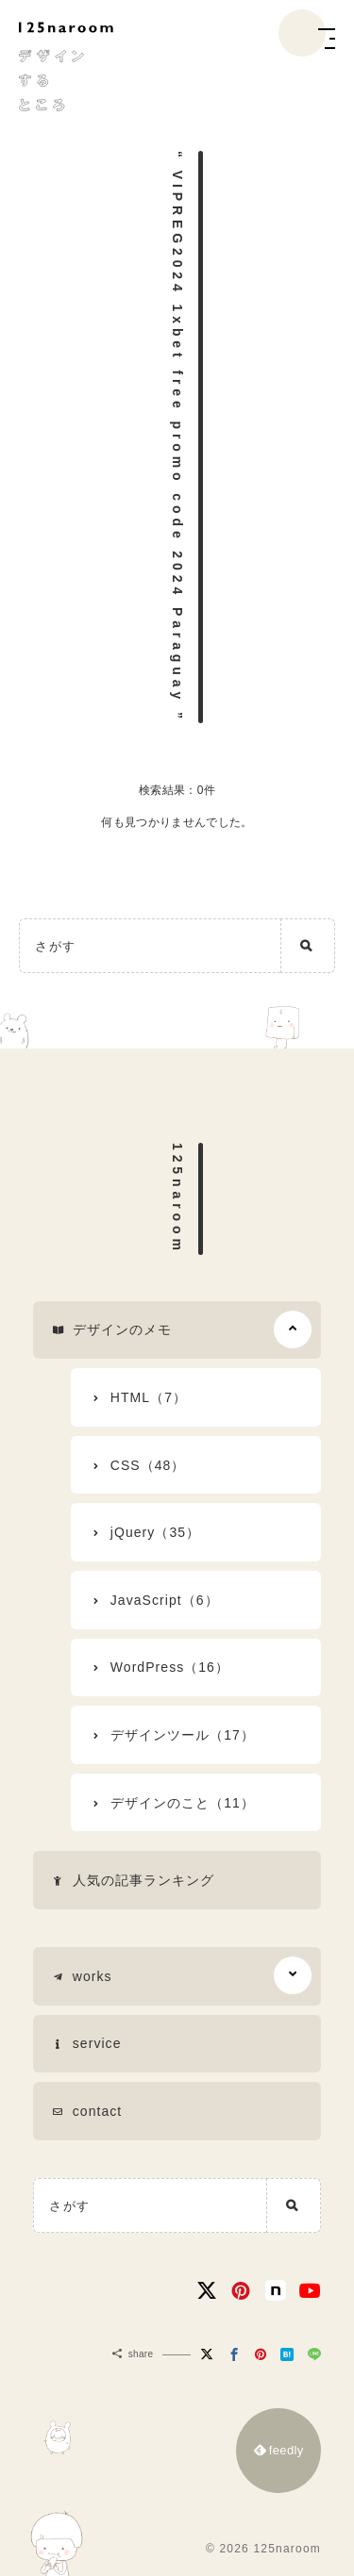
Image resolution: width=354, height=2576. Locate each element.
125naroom (177, 1199)
